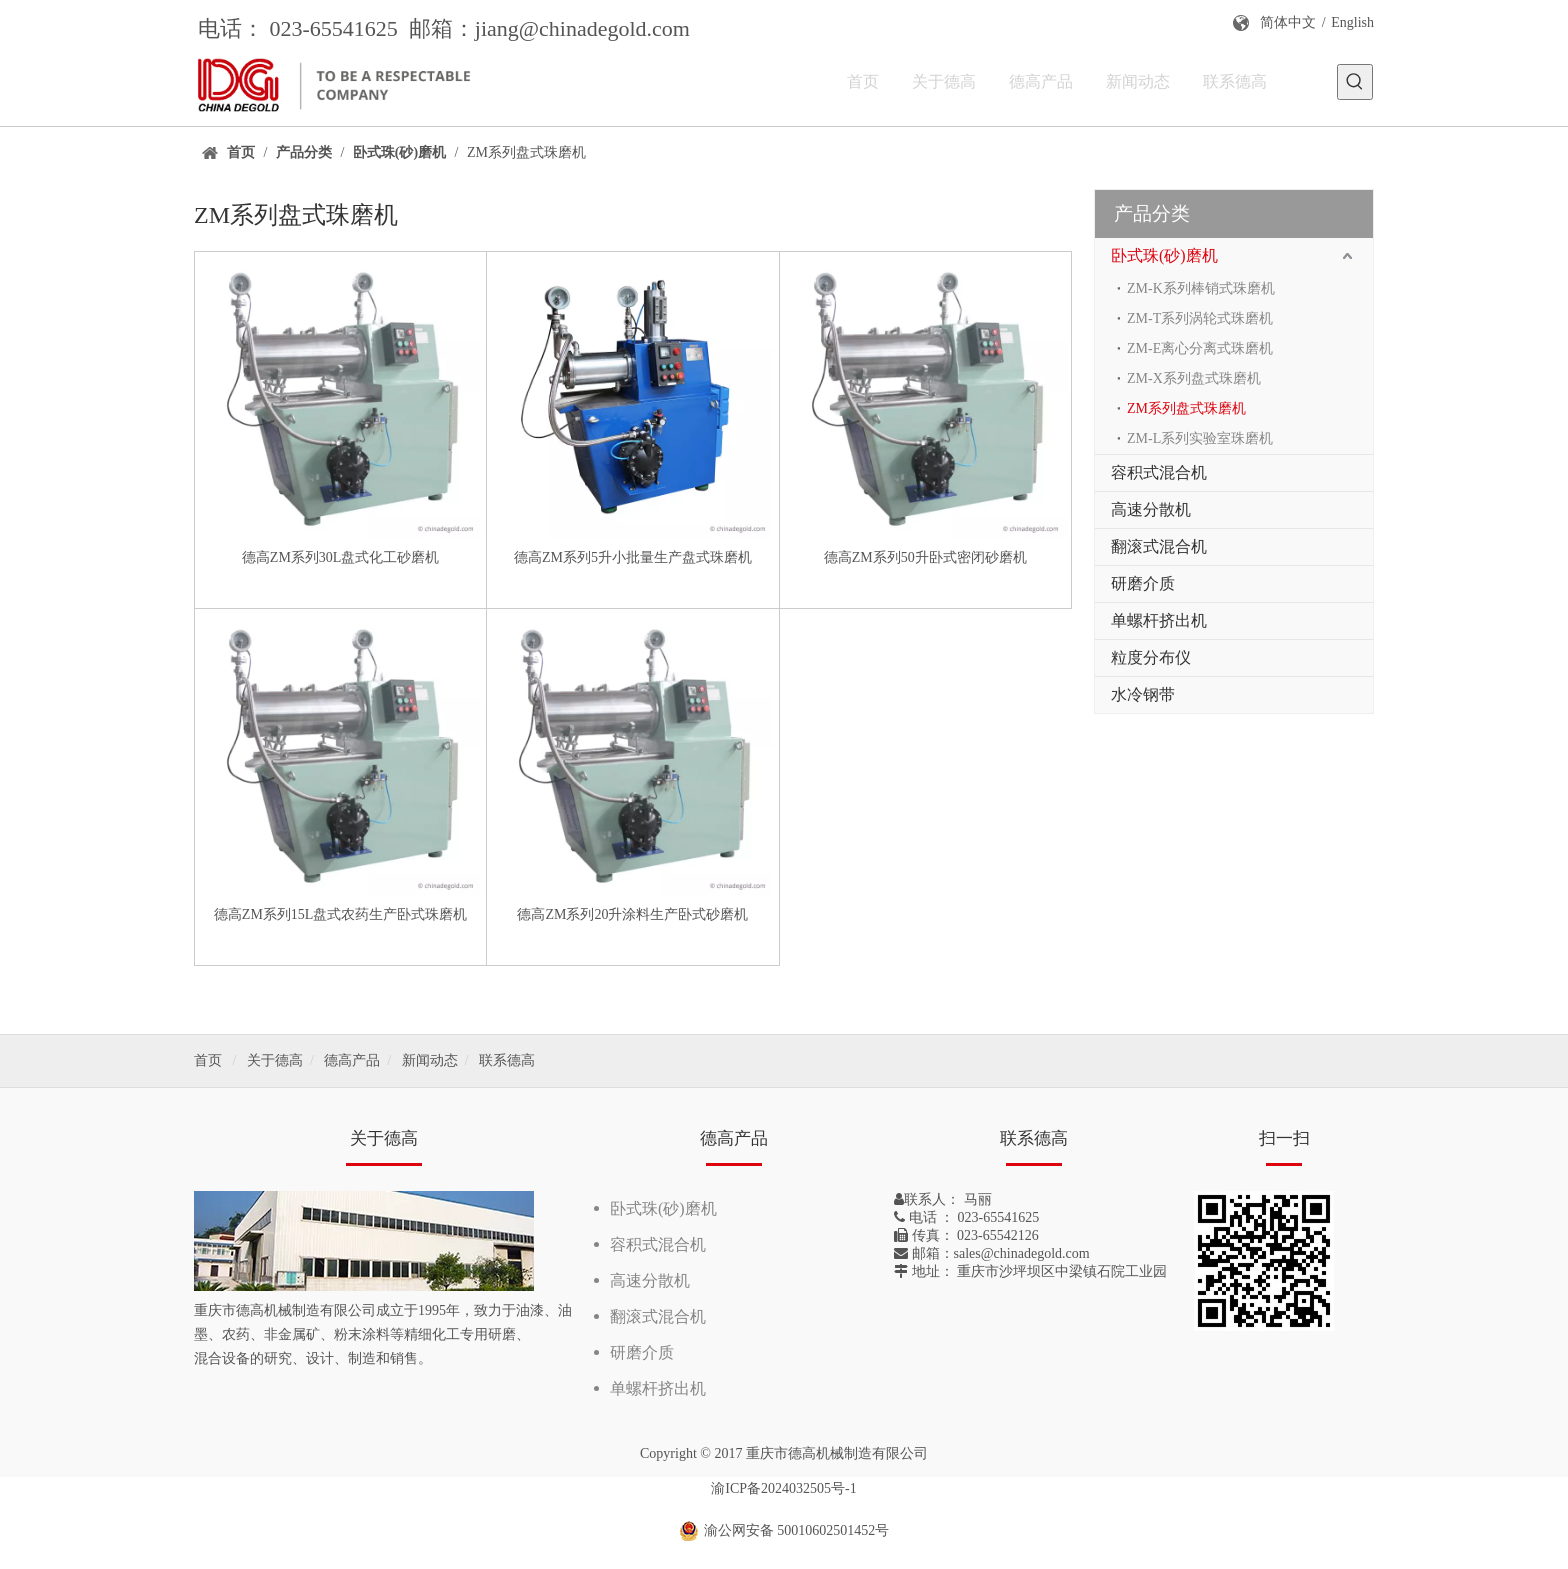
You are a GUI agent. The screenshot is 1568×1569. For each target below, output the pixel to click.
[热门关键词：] (1355, 82)
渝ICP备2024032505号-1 (783, 1488)
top (1526, 1483)
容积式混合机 (1159, 472)
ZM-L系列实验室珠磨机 (1200, 438)
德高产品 (352, 1060)
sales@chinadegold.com (1022, 1253)
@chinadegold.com (604, 28)
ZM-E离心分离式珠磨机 (1200, 348)
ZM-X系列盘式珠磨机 (1194, 378)
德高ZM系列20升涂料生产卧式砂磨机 (632, 914)
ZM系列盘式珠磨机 (1186, 408)
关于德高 (275, 1060)
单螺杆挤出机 (1159, 620)
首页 (208, 1060)
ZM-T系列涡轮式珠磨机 (1200, 318)
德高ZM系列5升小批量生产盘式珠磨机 (633, 557)
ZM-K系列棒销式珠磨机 (1201, 288)
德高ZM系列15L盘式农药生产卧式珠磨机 (341, 914)
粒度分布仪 (1151, 657)
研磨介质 (1143, 583)
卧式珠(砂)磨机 (1164, 255)
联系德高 (507, 1060)
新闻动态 (430, 1060)
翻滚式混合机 (1159, 546)
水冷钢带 (1143, 694)
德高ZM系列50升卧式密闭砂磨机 (925, 557)
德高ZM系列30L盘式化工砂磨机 (341, 557)
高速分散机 (1151, 509)
